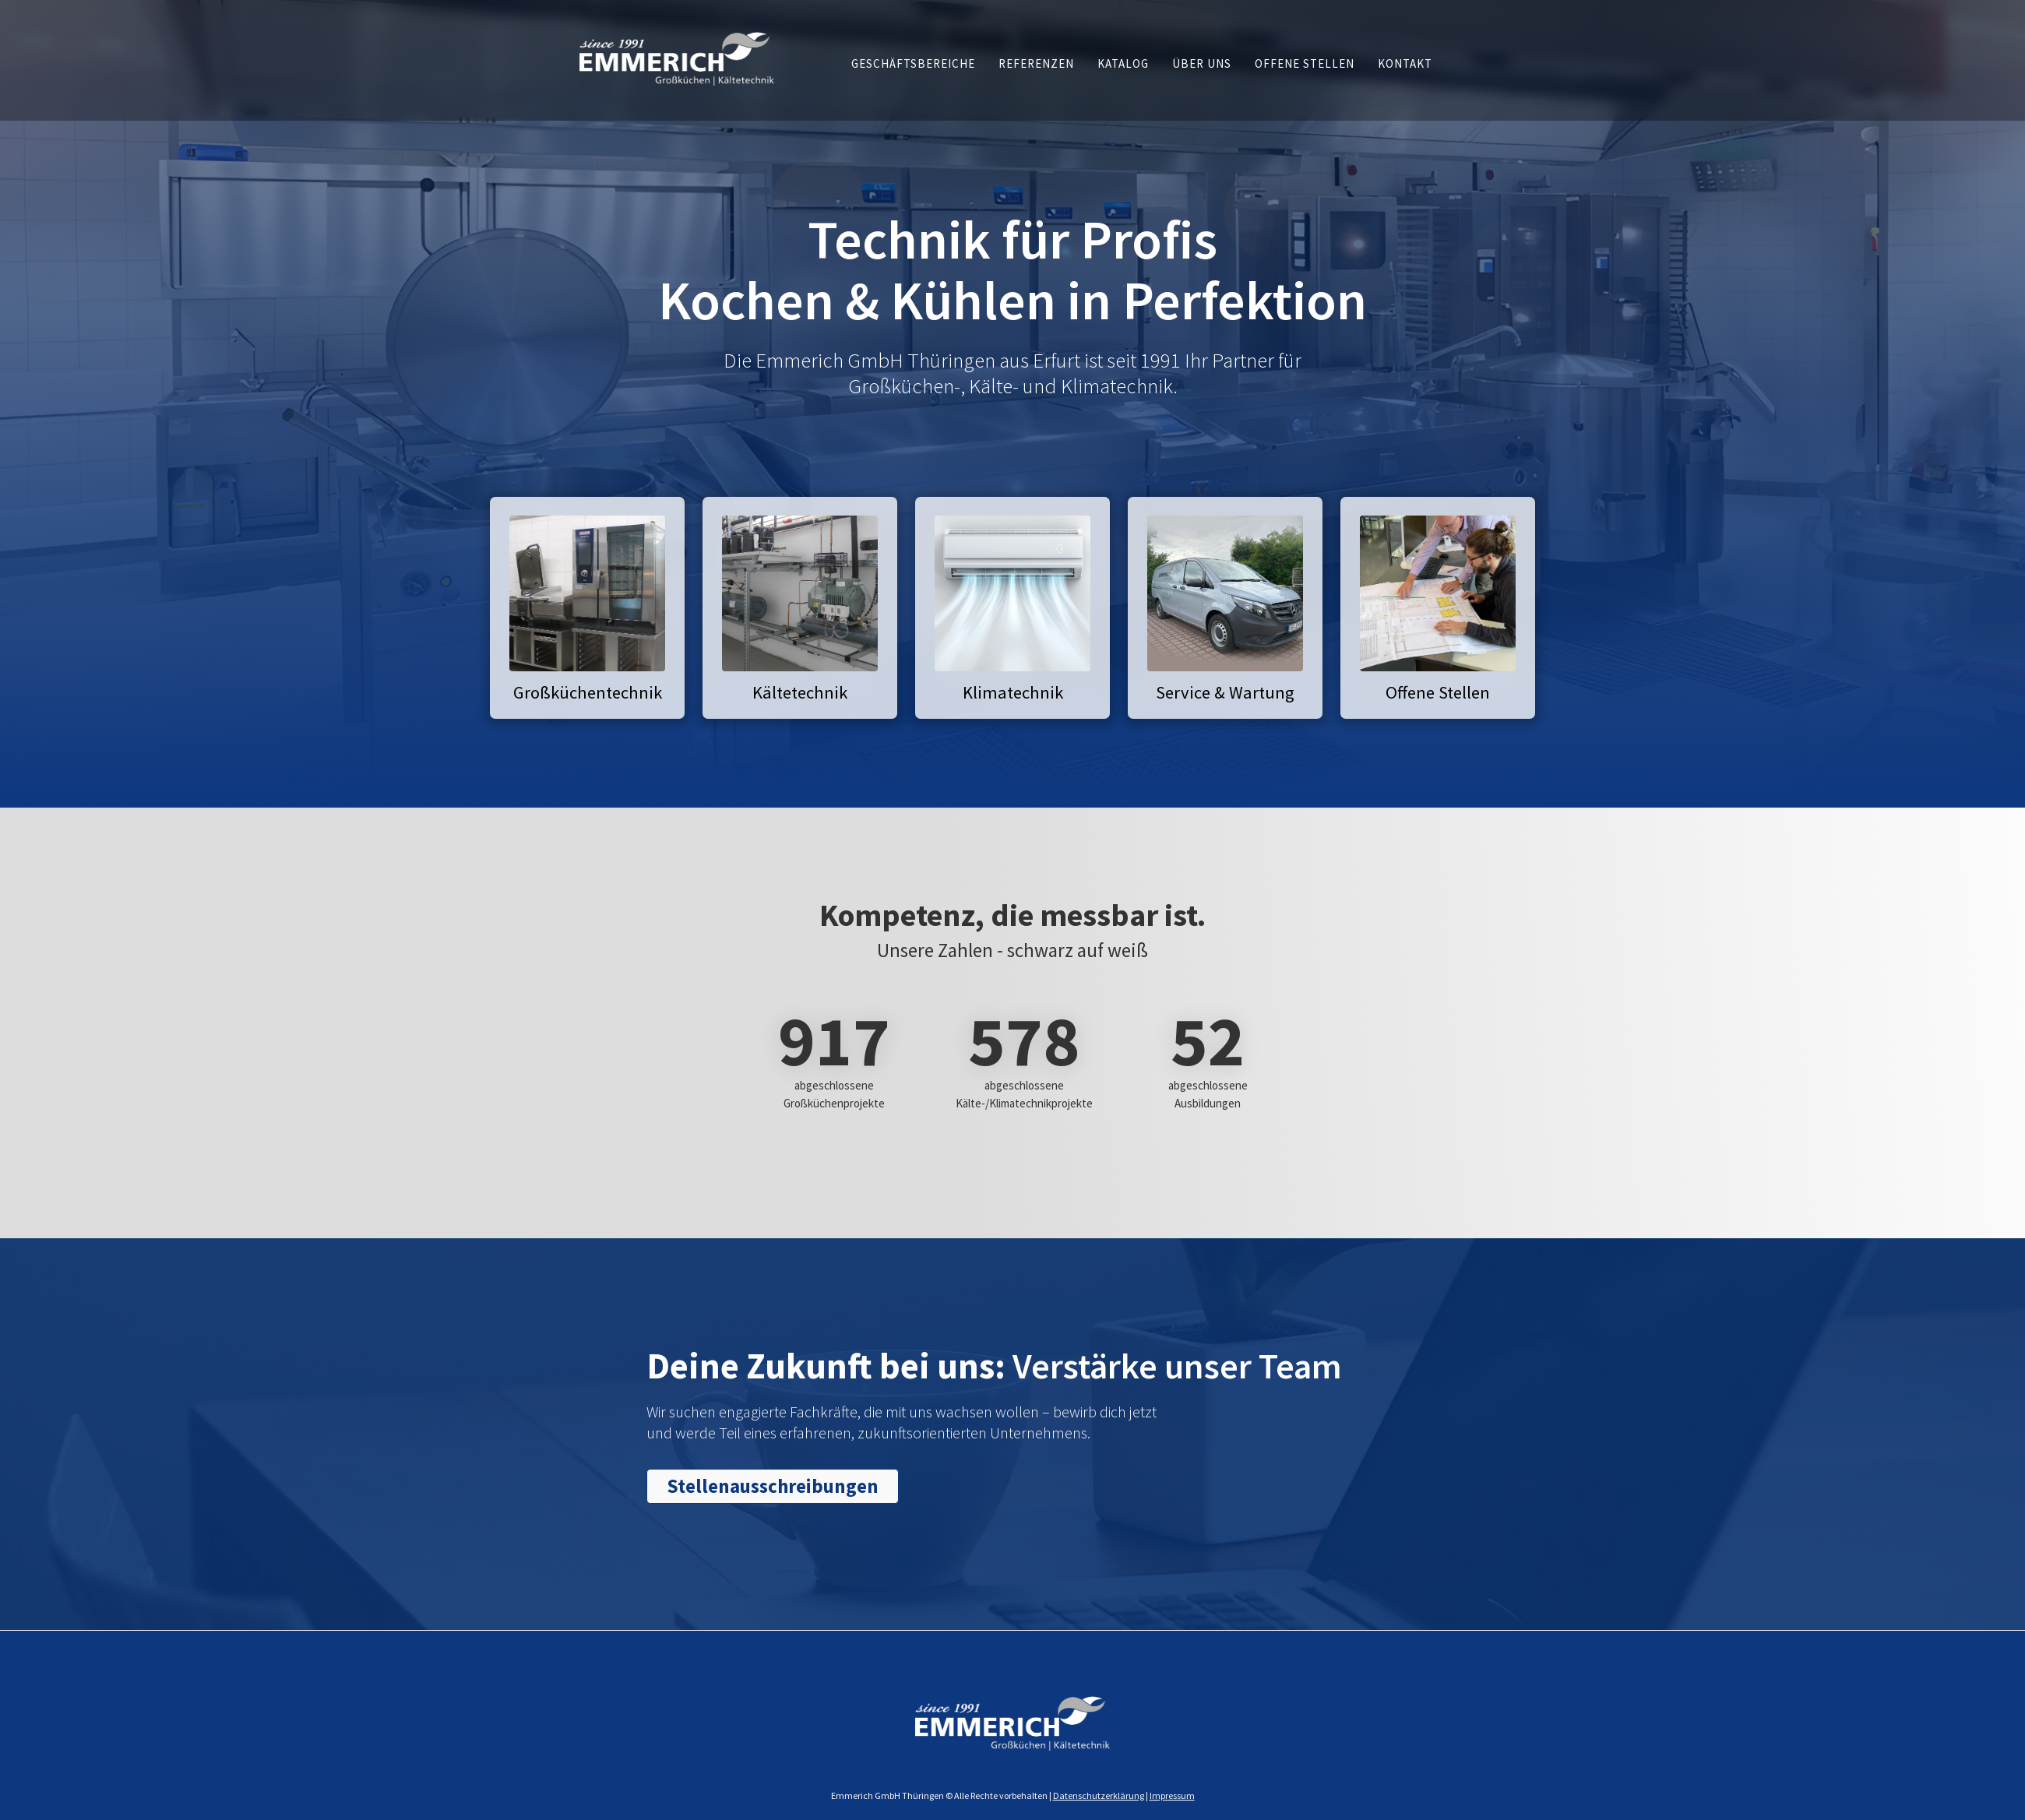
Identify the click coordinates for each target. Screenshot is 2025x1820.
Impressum (1172, 1795)
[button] (913, 63)
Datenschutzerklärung (1098, 1795)
